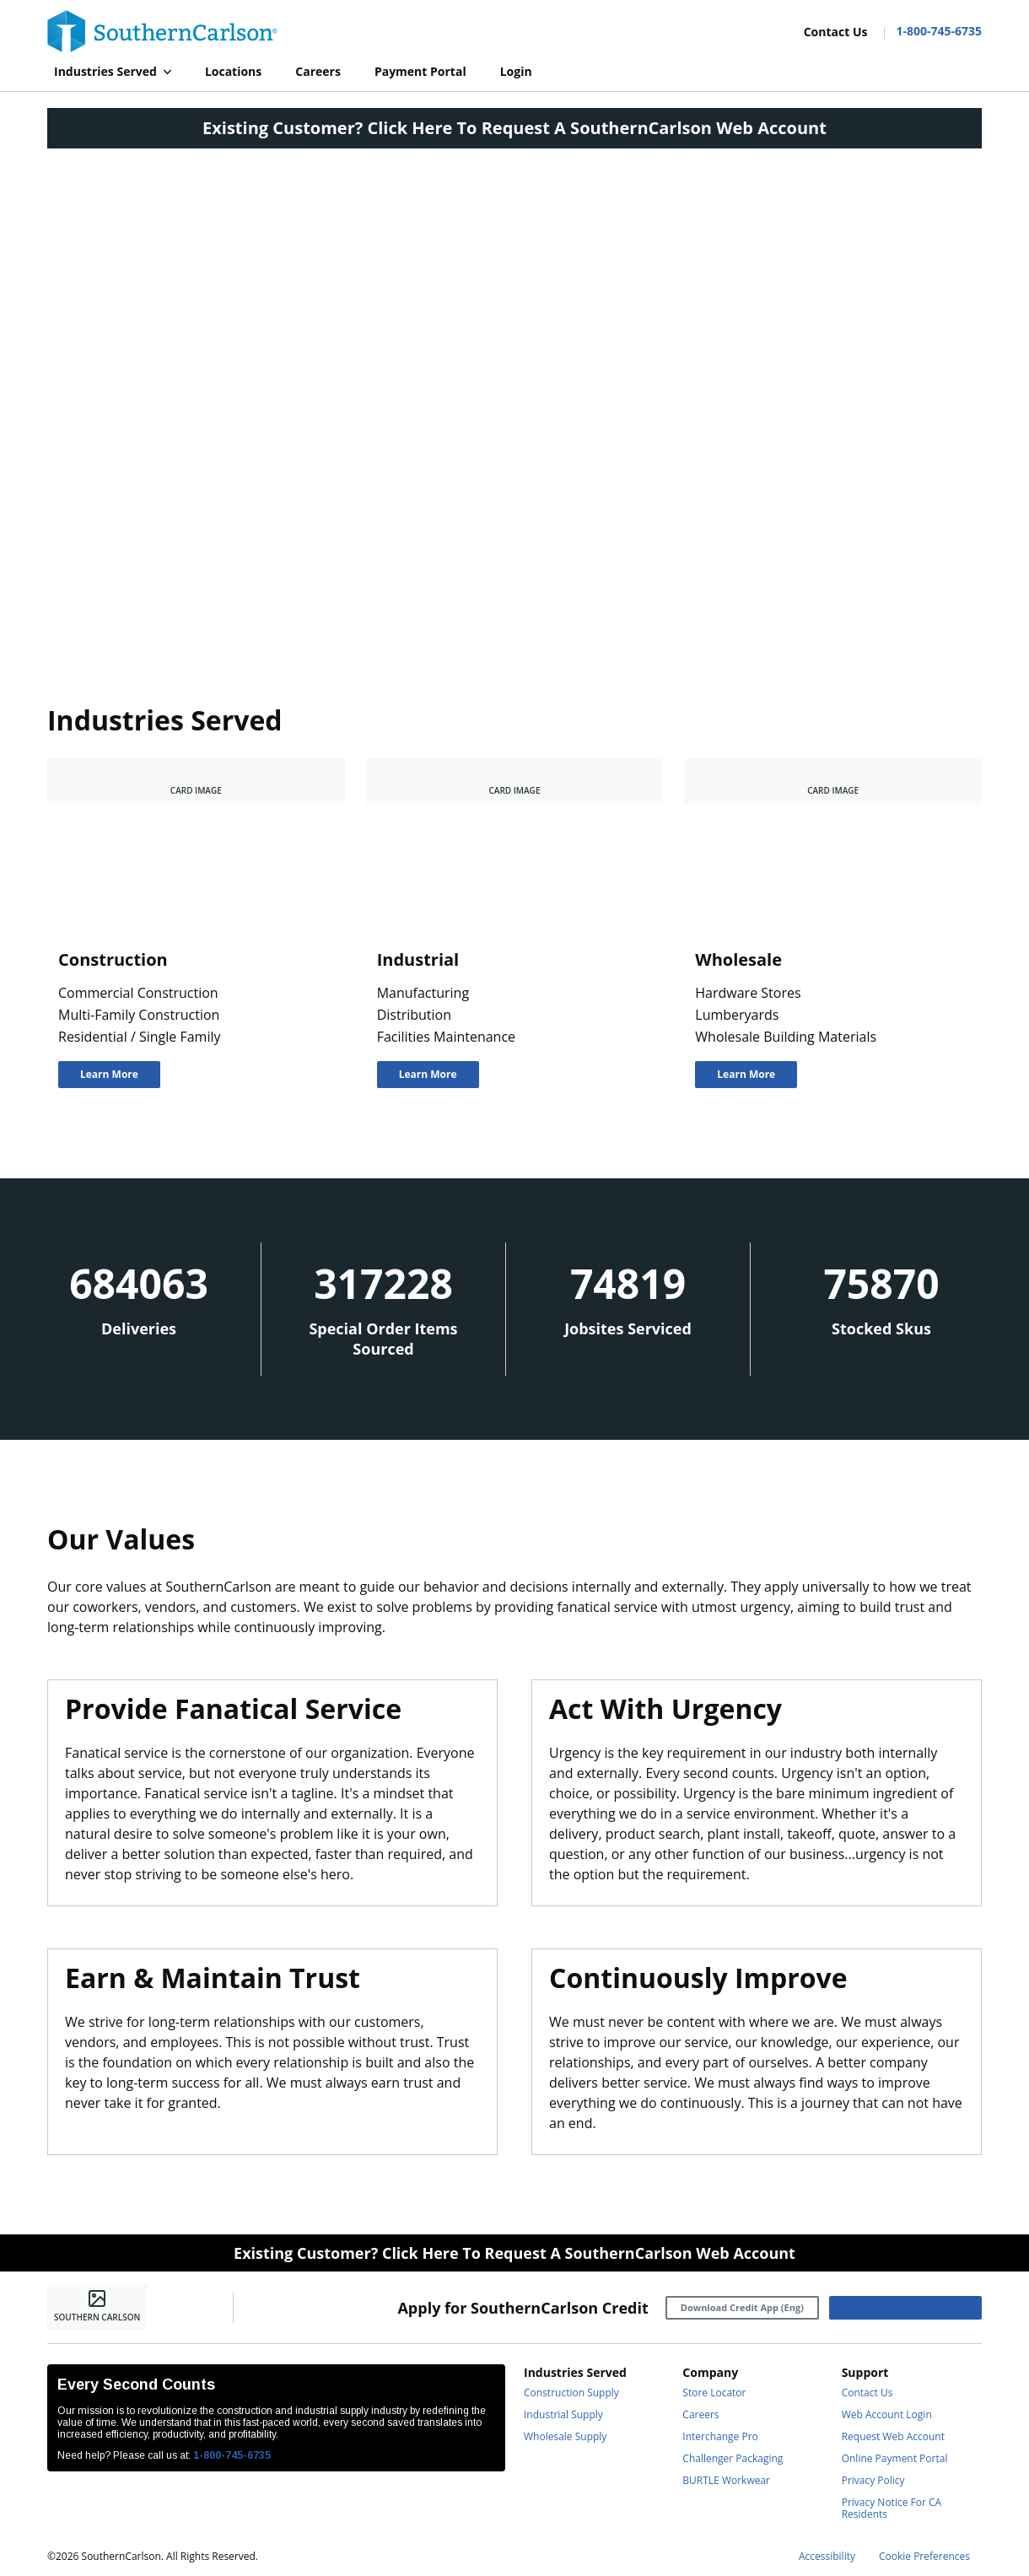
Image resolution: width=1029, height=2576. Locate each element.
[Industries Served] (112, 71)
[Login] (516, 71)
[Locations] (233, 71)
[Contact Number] (932, 31)
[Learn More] (109, 1074)
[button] (112, 71)
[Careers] (317, 71)
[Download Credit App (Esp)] (905, 2308)
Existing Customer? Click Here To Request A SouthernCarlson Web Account (514, 127)
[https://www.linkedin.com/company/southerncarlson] (298, 2307)
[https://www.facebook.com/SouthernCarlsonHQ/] (259, 2307)
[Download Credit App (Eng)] (742, 2308)
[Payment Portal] (420, 71)
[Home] (162, 31)
